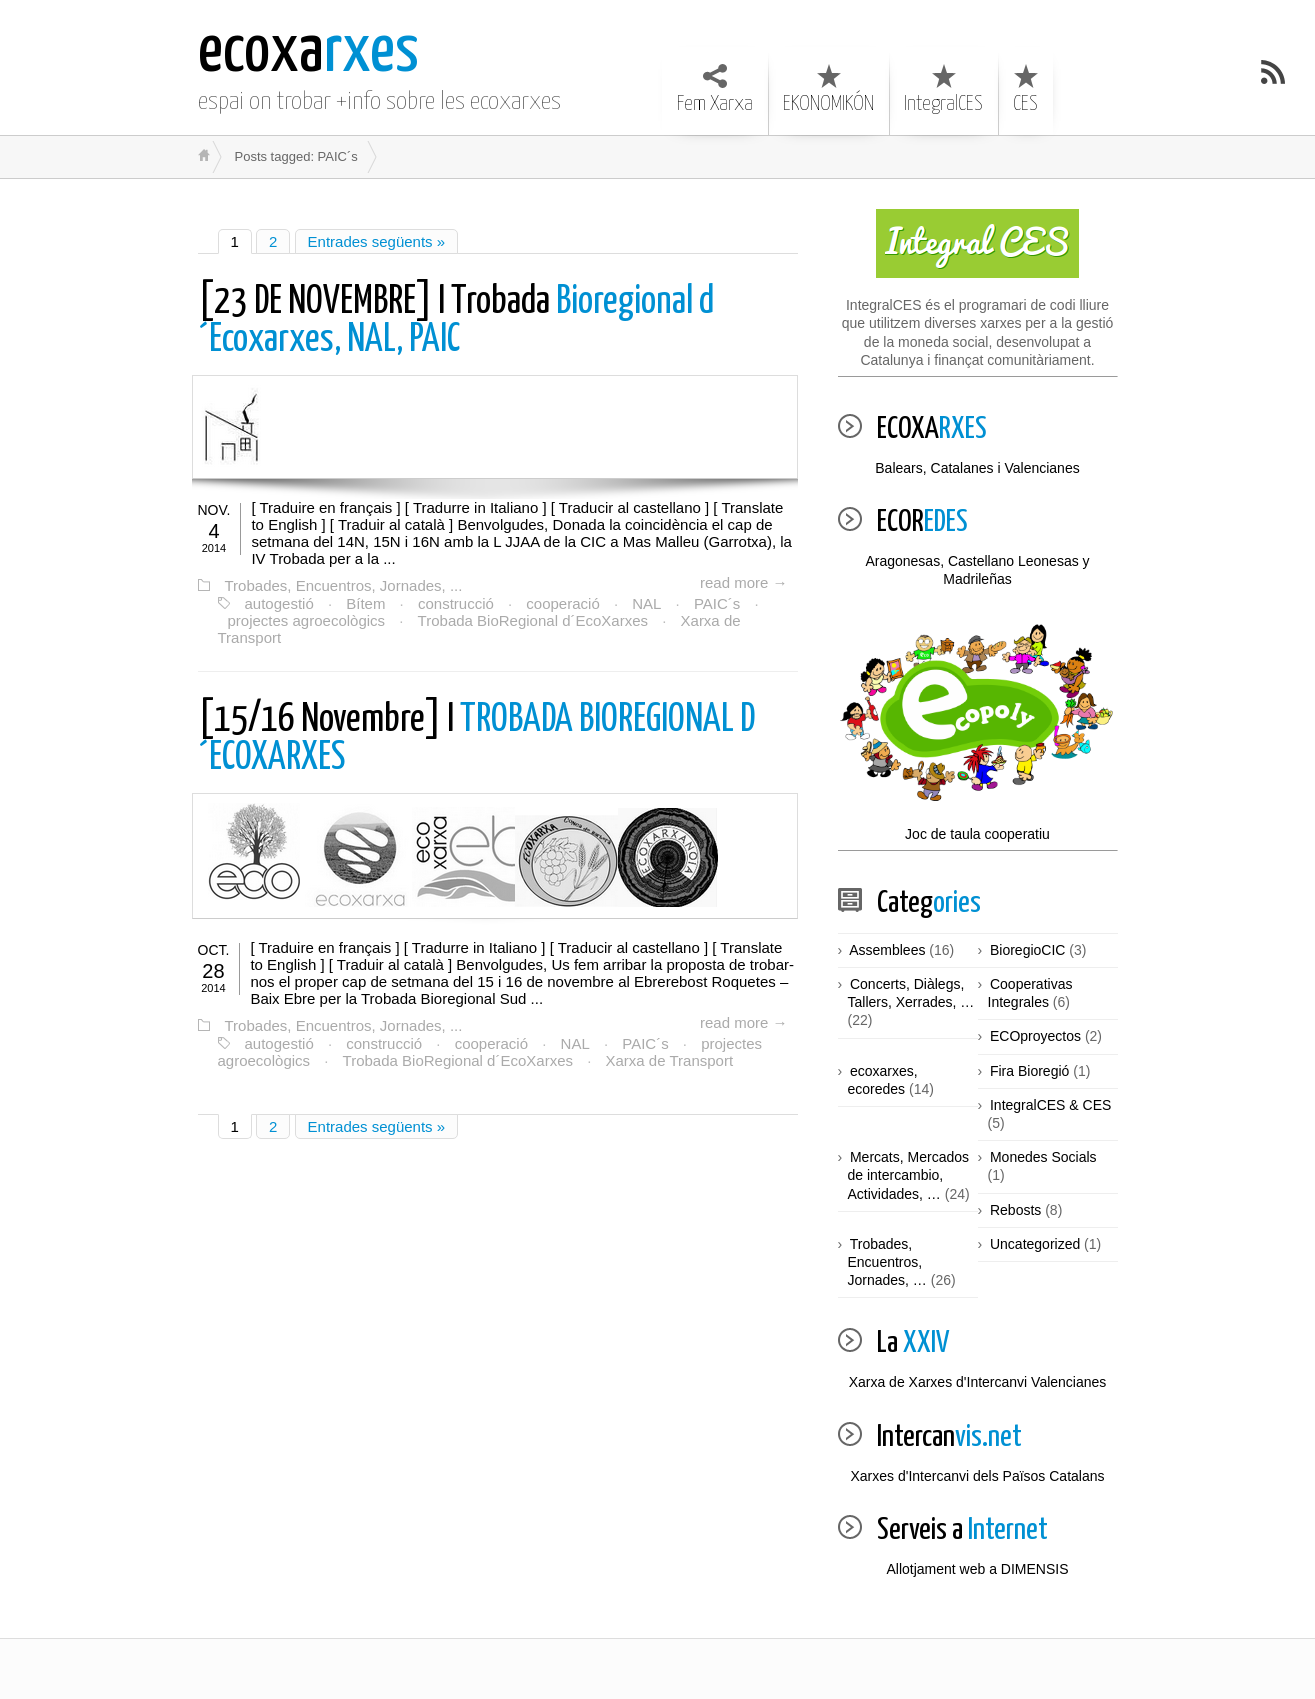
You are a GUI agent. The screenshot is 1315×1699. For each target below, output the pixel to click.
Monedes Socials (1043, 1157)
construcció (456, 603)
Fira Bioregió (1029, 1071)
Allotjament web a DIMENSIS (977, 1569)
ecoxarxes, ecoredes (883, 1080)
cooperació (562, 603)
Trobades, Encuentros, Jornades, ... (344, 585)
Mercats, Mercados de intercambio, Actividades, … (909, 1175)
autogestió (279, 603)
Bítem (365, 603)
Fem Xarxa (715, 89)
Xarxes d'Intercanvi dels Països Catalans (977, 1476)
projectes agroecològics (307, 620)
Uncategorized (1035, 1244)
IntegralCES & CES (1050, 1105)
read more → (744, 582)
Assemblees (887, 950)
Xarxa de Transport (670, 1060)
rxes (308, 52)
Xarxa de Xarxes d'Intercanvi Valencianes (978, 1382)
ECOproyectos (1035, 1036)
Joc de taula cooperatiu (978, 730)
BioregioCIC (1027, 950)
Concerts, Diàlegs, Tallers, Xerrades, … (911, 993)
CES (1025, 89)
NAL (646, 603)
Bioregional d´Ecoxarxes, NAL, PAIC (456, 321)
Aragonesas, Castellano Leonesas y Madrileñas (977, 570)
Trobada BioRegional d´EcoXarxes (533, 620)
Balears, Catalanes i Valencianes (977, 468)
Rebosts (1015, 1210)
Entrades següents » (377, 241)
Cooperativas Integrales (1030, 993)
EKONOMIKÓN (828, 89)
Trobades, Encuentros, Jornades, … (887, 1262)
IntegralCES (943, 89)
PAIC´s (717, 603)
